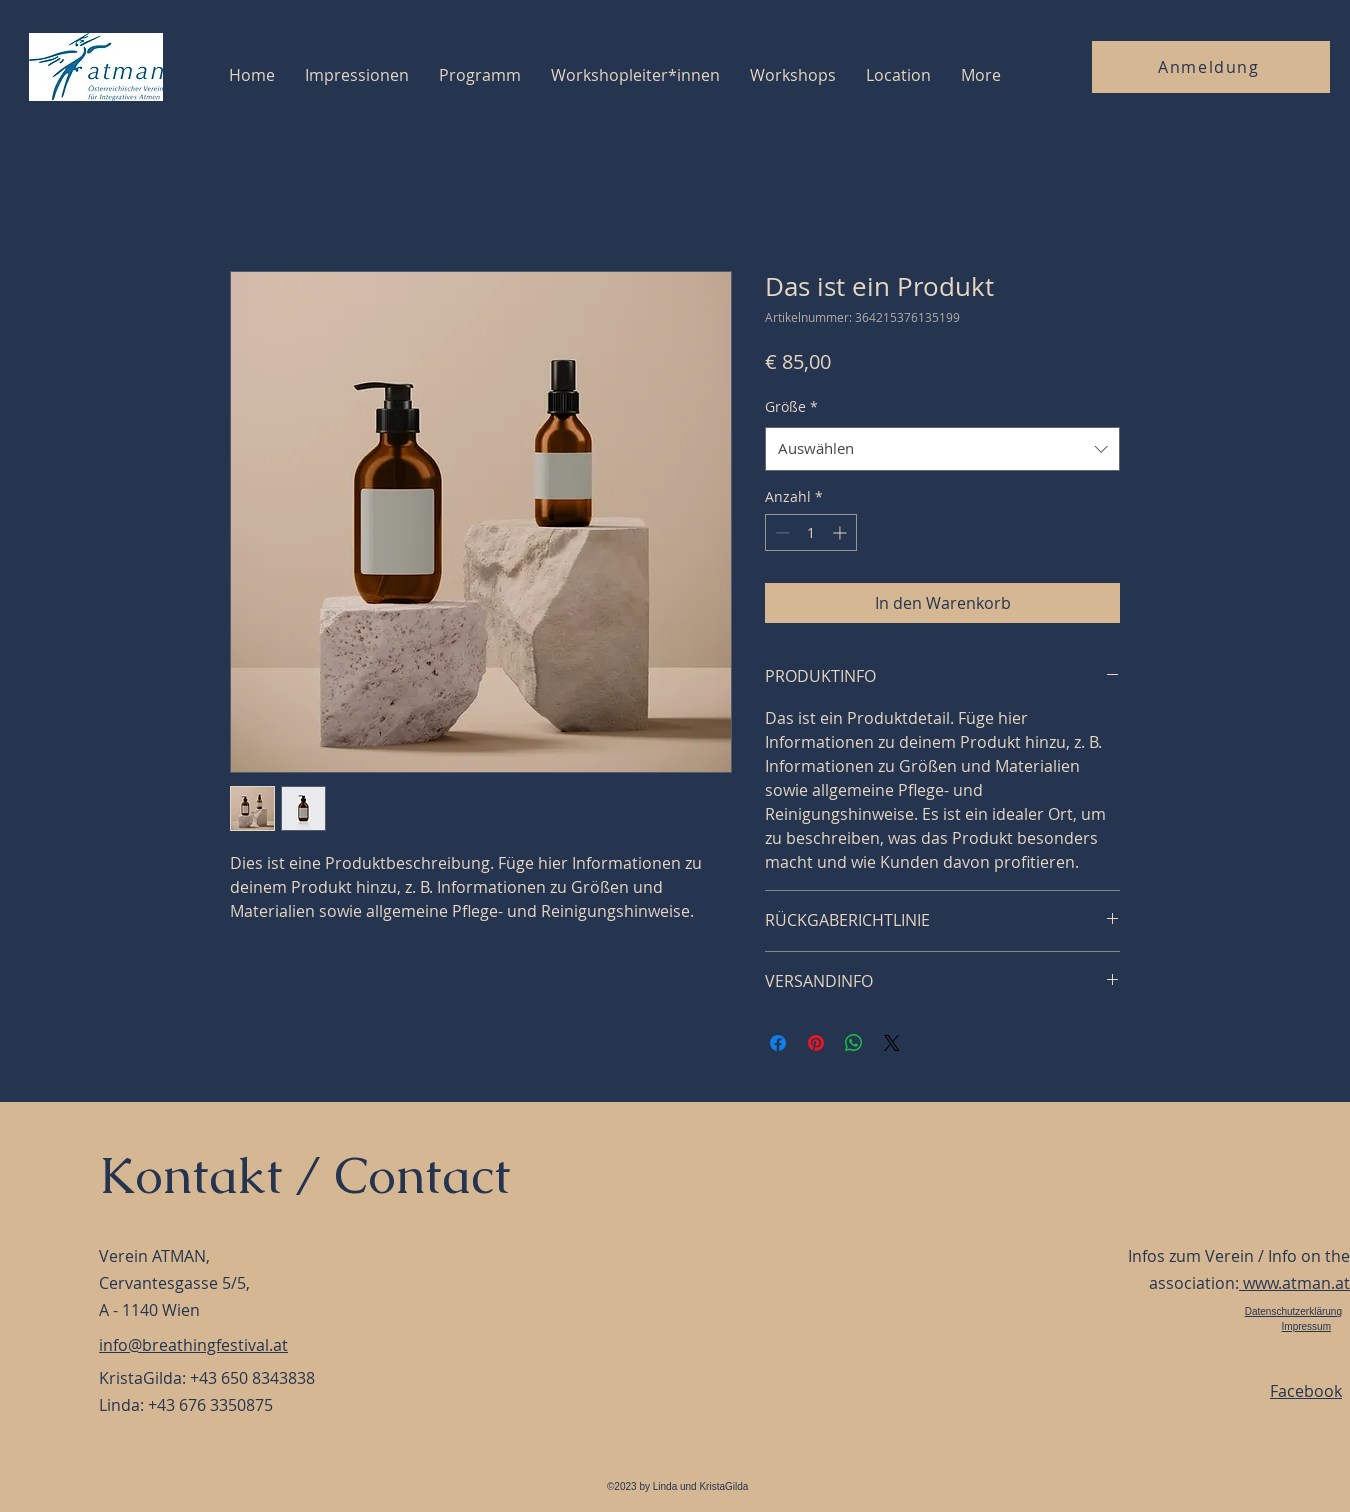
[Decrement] (780, 532)
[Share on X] (892, 1043)
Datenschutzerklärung (1293, 1311)
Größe (791, 406)
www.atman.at (1294, 1283)
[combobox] (942, 449)
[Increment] (841, 532)
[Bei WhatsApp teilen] (854, 1043)
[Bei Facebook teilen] (778, 1043)
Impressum (1306, 1326)
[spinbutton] (811, 532)
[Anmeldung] (1211, 67)
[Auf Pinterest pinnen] (816, 1043)
